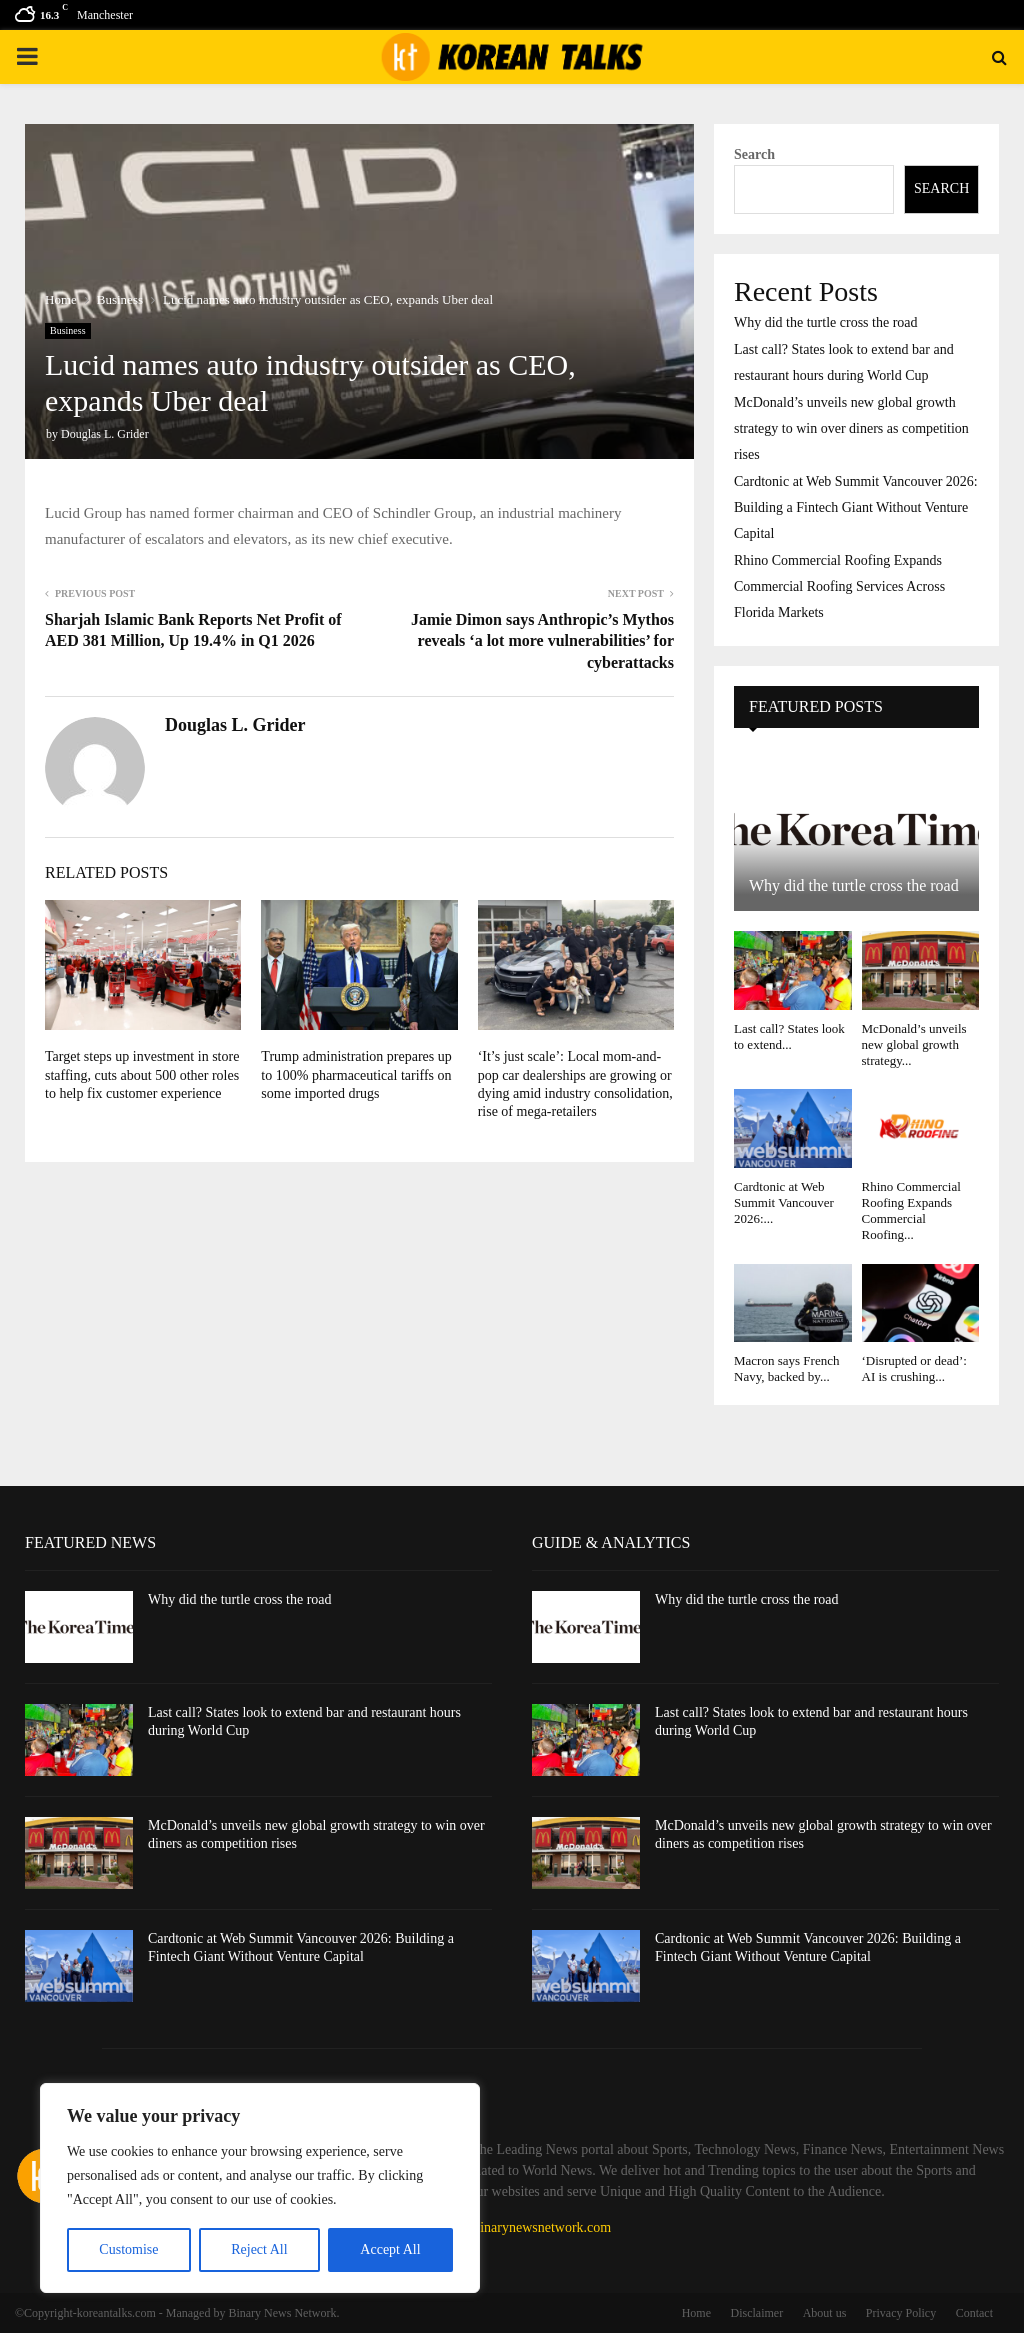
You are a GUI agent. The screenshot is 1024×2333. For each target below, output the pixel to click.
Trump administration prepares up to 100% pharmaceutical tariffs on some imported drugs (356, 1074)
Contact (974, 2313)
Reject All (259, 2249)
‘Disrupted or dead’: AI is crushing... (914, 1368)
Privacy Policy (901, 2313)
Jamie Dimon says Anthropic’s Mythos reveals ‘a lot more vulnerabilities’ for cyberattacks (542, 641)
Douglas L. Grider (105, 434)
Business (68, 330)
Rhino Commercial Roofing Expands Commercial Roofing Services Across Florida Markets (839, 586)
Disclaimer (757, 2313)
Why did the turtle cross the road (826, 322)
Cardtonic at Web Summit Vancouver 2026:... (784, 1203)
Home (696, 2313)
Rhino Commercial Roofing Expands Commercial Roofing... (911, 1211)
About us (825, 2313)
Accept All (390, 2249)
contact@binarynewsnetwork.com (515, 2227)
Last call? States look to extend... (789, 1036)
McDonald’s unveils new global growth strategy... (914, 1045)
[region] (260, 2188)
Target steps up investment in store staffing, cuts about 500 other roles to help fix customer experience (142, 1074)
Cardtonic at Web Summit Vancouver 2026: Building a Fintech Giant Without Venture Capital (856, 507)
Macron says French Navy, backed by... (786, 1368)
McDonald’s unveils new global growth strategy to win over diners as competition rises (851, 428)
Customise (128, 2249)
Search (754, 154)
